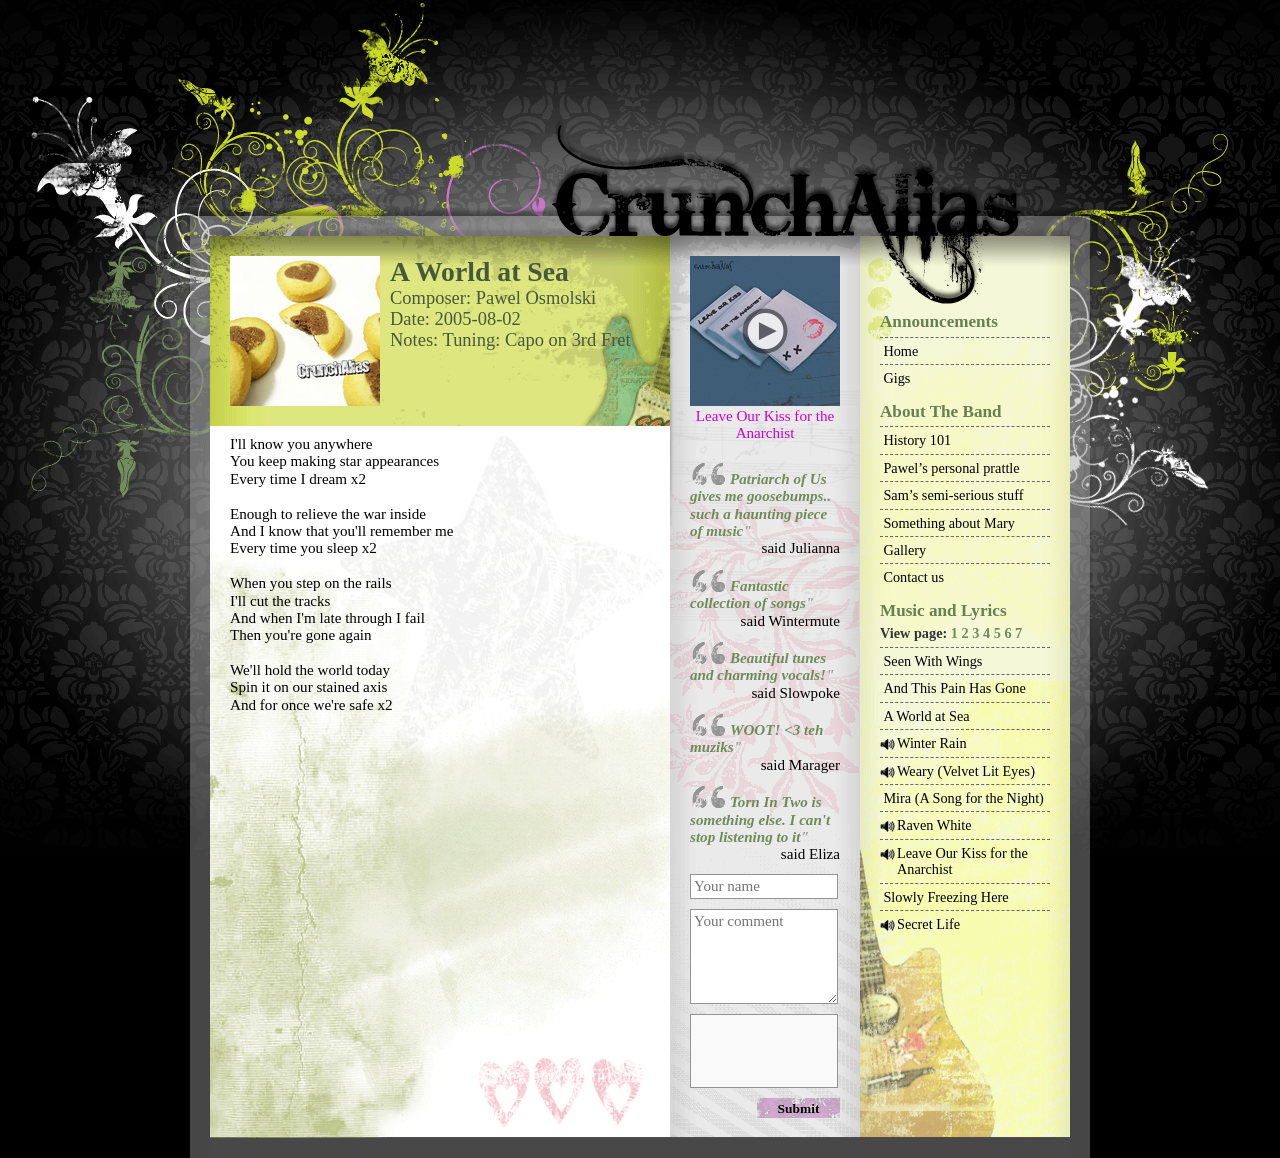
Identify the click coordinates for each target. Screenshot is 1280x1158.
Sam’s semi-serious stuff (953, 495)
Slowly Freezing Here (945, 897)
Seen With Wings (932, 661)
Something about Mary (949, 523)
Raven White (934, 825)
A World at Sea (926, 716)
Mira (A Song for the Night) (963, 798)
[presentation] (763, 1050)
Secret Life (928, 924)
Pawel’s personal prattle (951, 468)
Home (900, 351)
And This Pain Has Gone (954, 688)
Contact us (913, 577)
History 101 (917, 440)
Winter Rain (932, 743)
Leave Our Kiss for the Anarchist (765, 424)
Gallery (904, 550)
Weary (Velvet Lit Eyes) (966, 771)
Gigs (896, 378)
